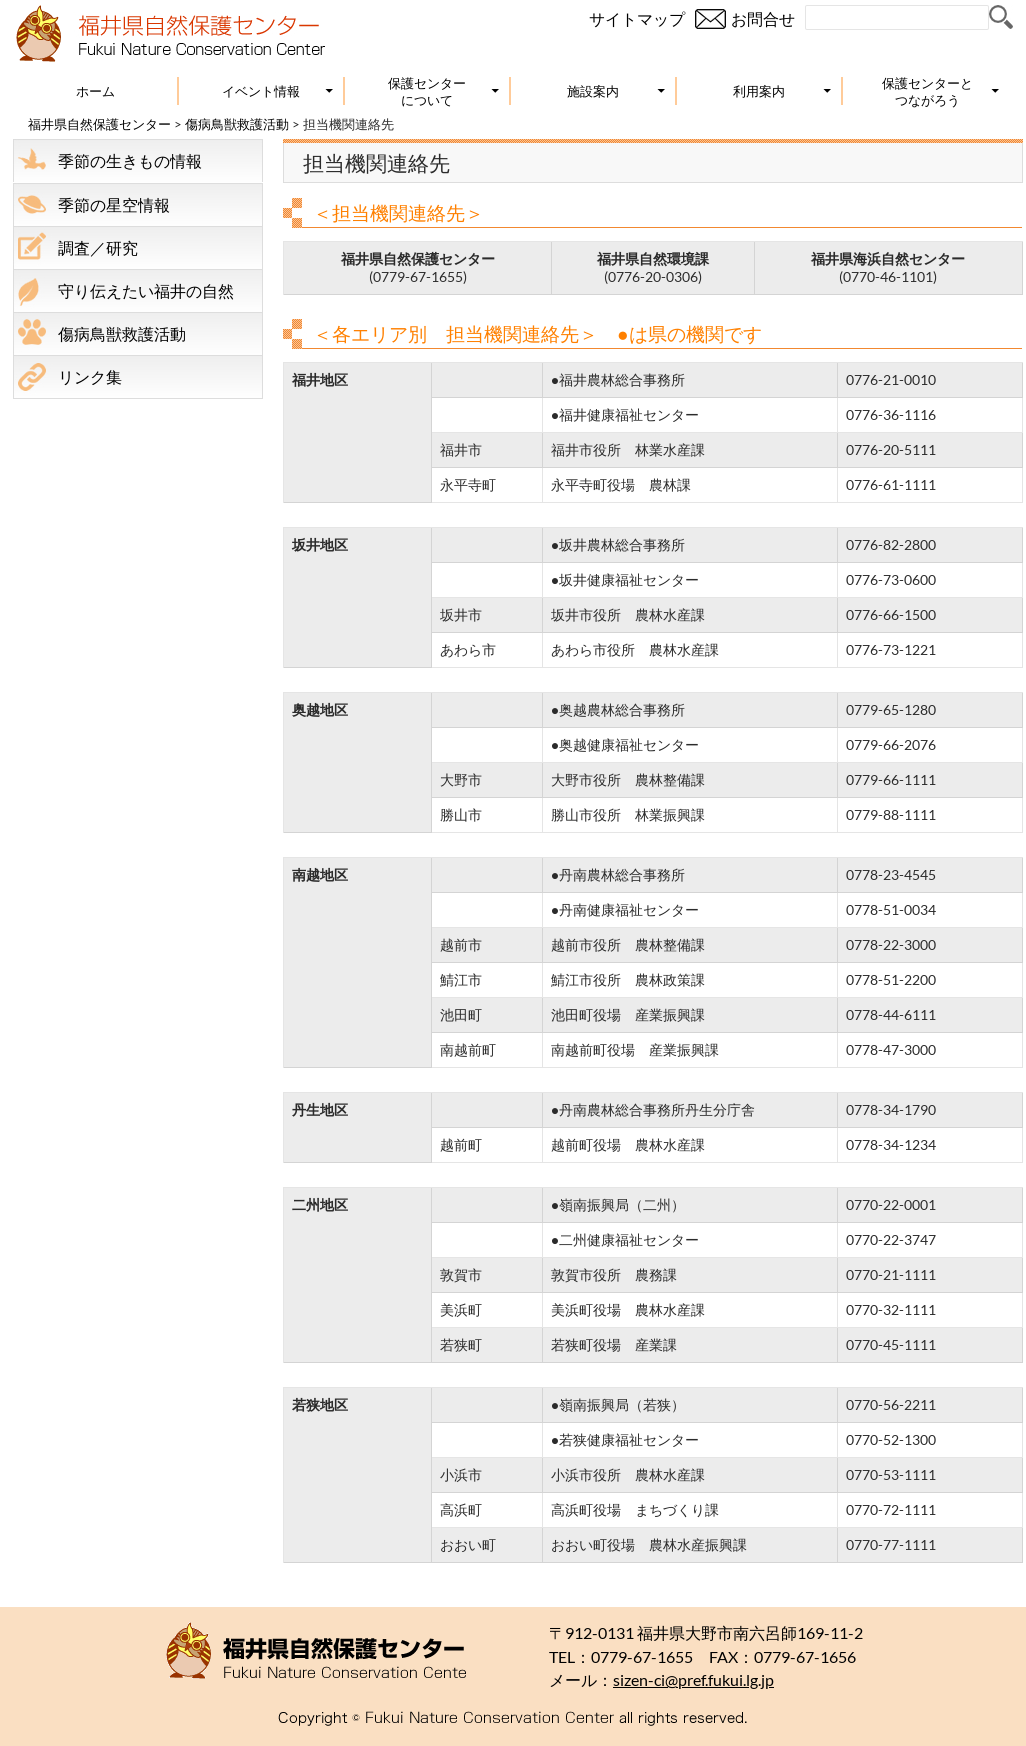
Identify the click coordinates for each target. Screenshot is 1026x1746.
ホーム (95, 91)
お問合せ (763, 18)
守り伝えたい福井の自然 (146, 290)
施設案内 (593, 91)
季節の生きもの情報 (130, 160)
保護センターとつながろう (927, 91)
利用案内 (759, 91)
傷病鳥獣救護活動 (237, 124)
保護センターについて (427, 91)
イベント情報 (261, 91)
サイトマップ (637, 18)
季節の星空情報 (114, 204)
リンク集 (90, 376)
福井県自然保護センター (99, 124)
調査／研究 (98, 247)
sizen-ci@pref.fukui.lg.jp (693, 1680)
